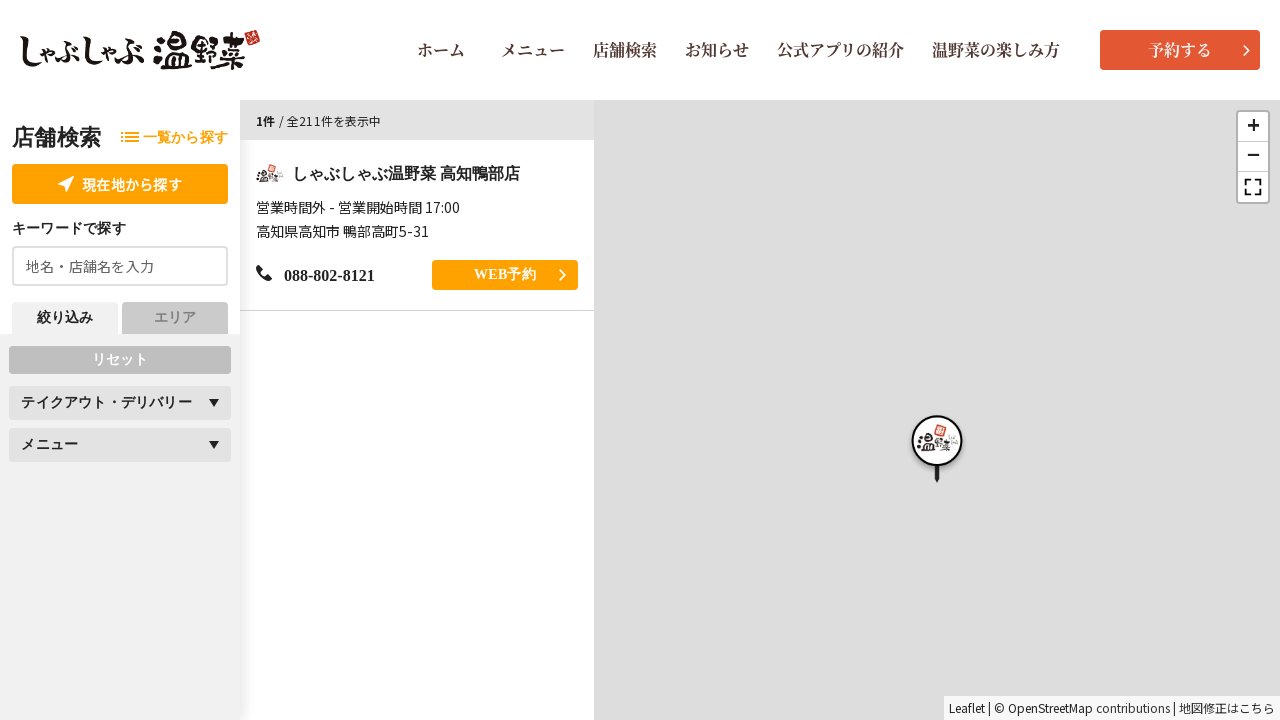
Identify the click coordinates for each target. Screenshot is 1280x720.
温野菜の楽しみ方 (996, 49)
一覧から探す (174, 137)
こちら (1257, 708)
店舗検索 (625, 49)
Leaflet (967, 708)
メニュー (533, 49)
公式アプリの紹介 (840, 49)
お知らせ (717, 49)
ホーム (441, 49)
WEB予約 (520, 274)
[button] (937, 446)
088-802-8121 (315, 274)
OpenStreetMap (1050, 708)
